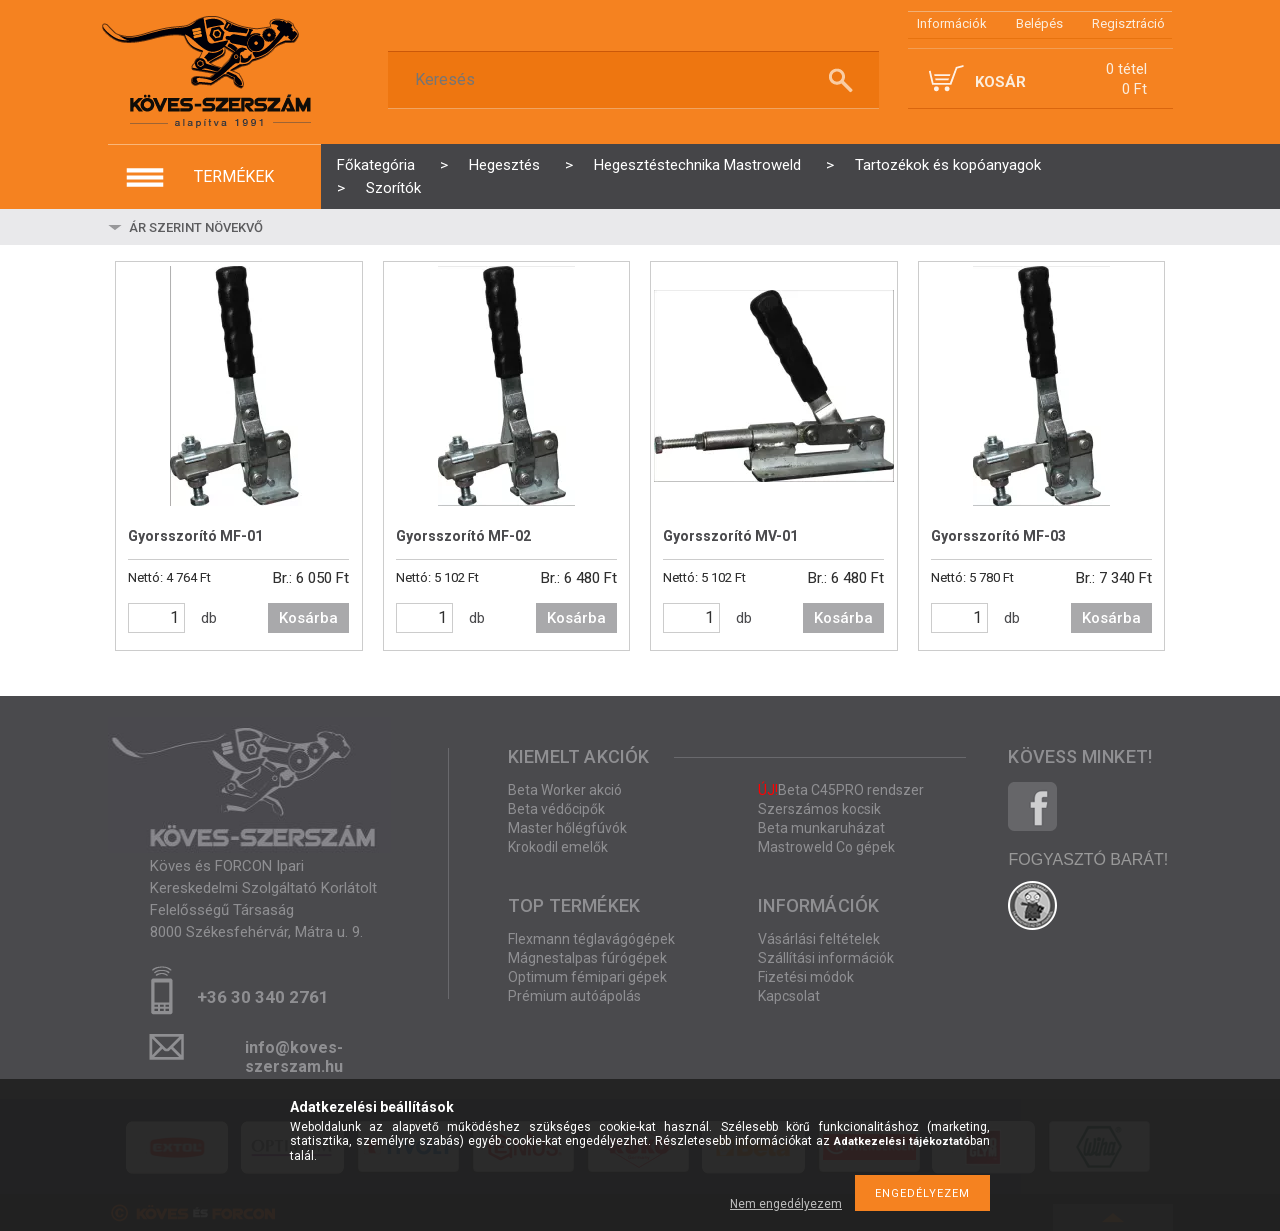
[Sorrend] (245, 227)
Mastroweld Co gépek (826, 847)
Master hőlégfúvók (567, 828)
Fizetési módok (806, 977)
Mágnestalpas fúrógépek (587, 958)
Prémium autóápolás (574, 996)
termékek (234, 176)
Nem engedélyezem (786, 1204)
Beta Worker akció (565, 790)
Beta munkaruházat (821, 828)
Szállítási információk (826, 958)
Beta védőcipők (556, 809)
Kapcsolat (789, 996)
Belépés (1039, 23)
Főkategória (376, 165)
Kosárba (308, 618)
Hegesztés (504, 165)
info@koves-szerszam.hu (294, 1053)
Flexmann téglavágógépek (591, 939)
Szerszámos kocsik (819, 809)
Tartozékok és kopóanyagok (948, 165)
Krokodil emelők (558, 847)
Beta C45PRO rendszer (841, 790)
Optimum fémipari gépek (587, 977)
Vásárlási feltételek (819, 939)
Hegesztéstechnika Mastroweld (697, 165)
